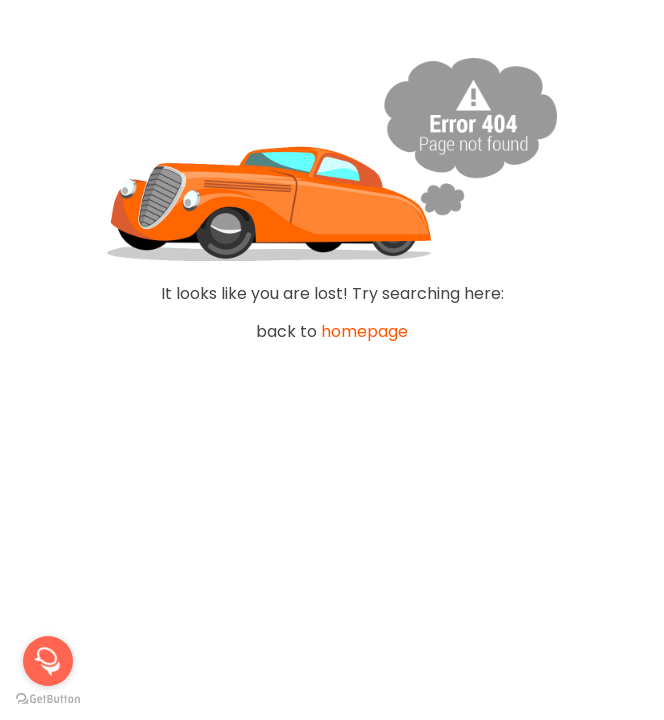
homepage (364, 331)
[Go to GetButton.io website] (48, 699)
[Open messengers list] (48, 661)
